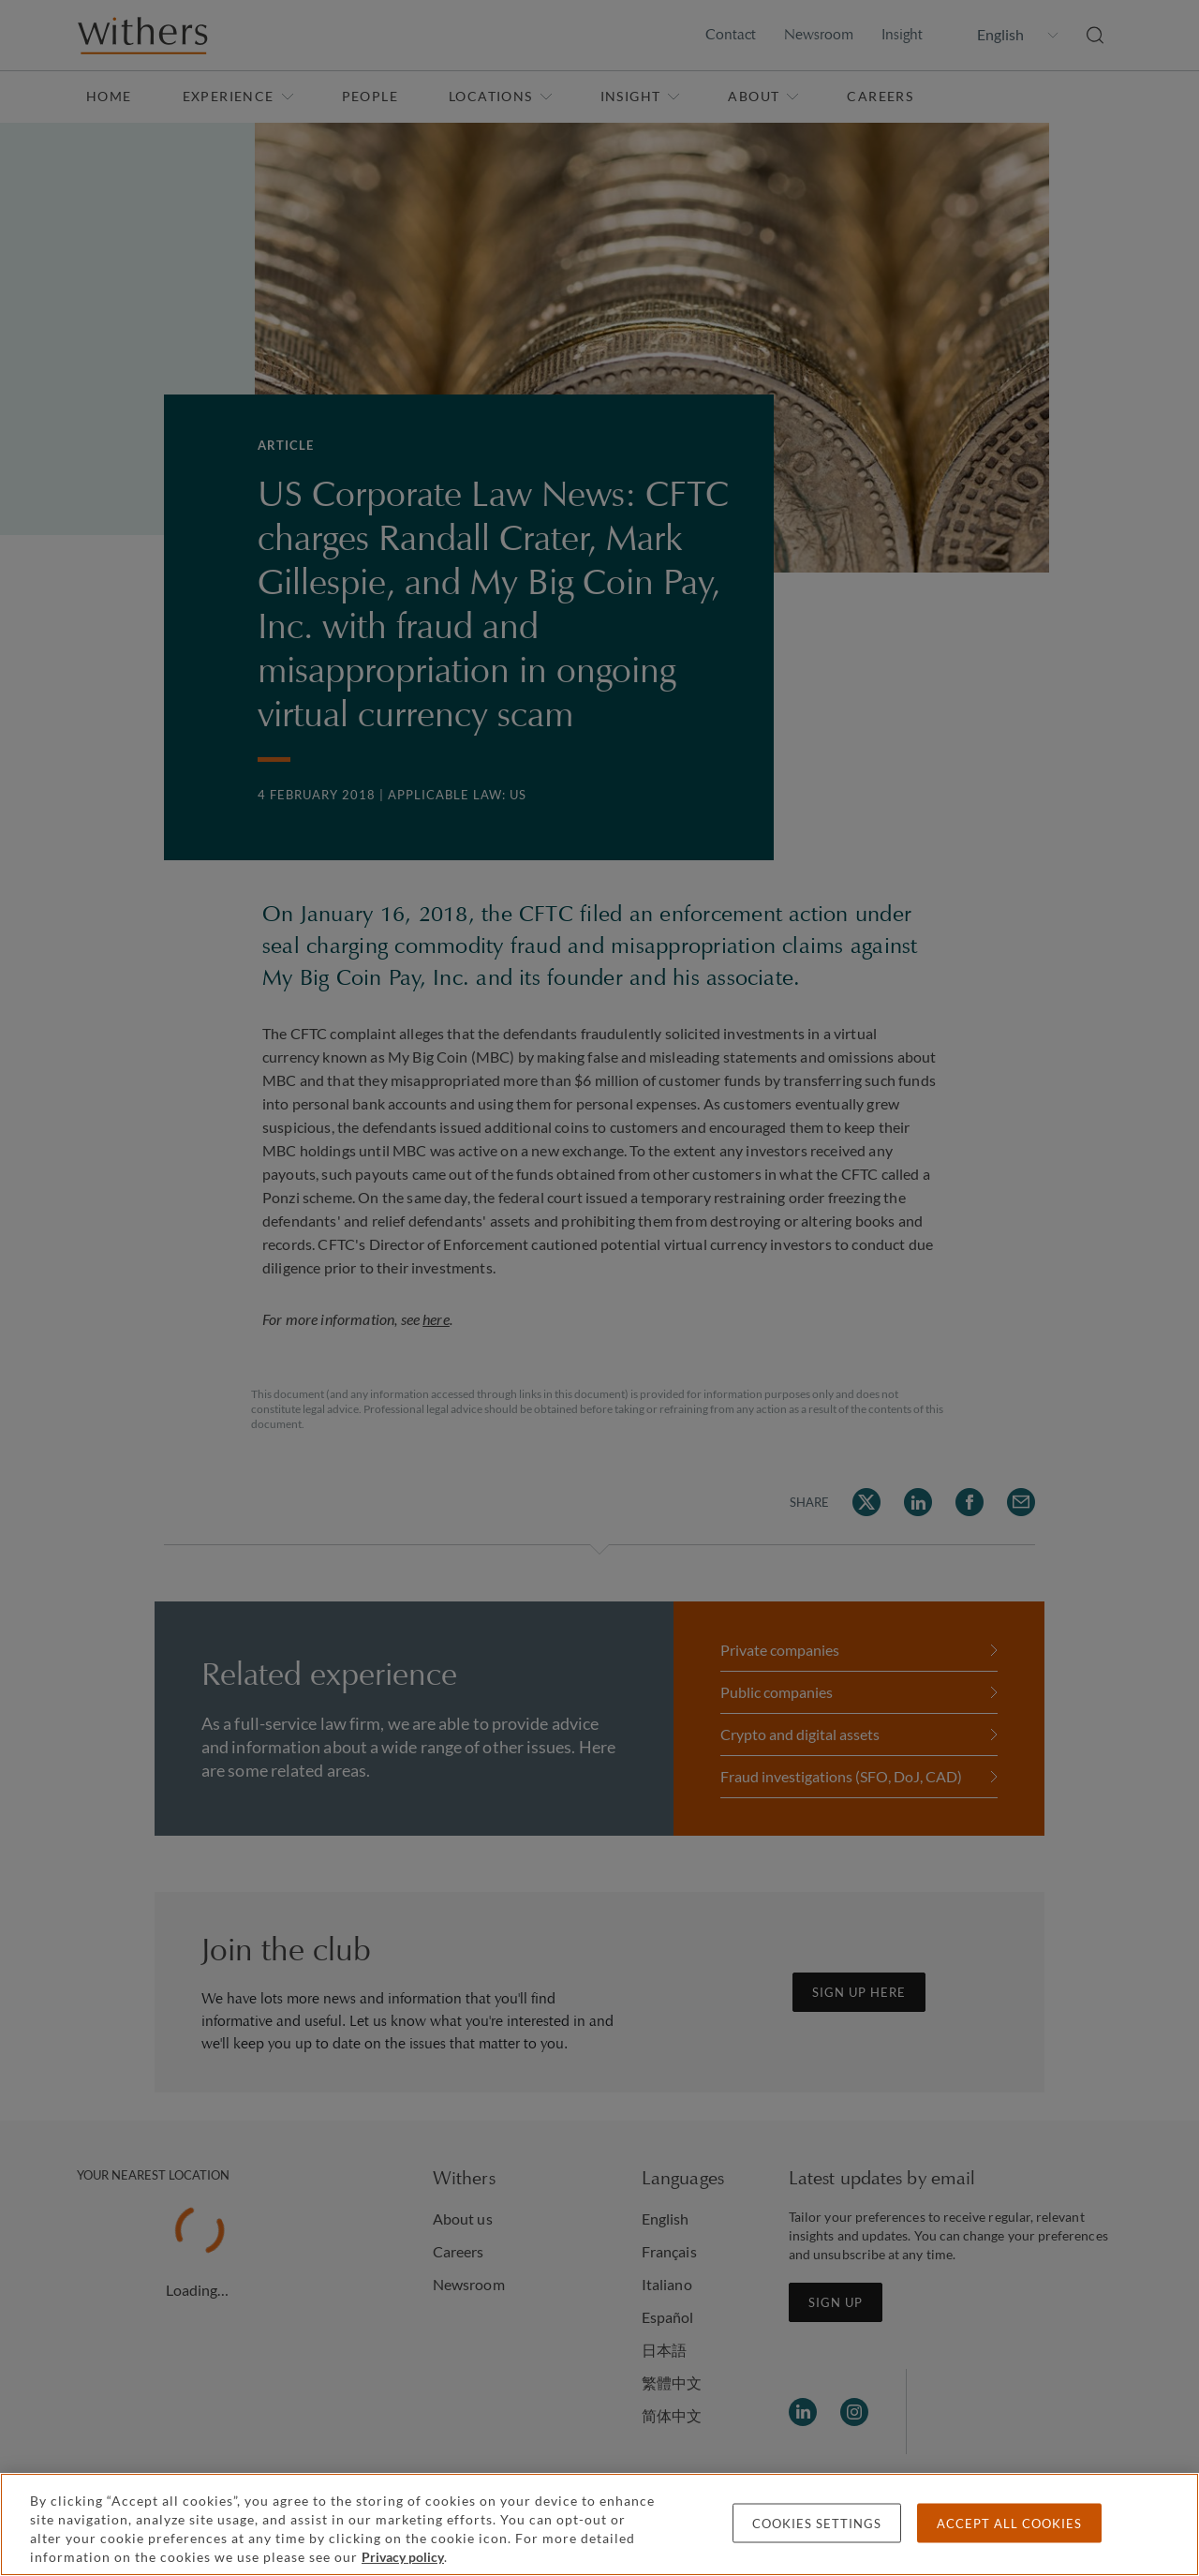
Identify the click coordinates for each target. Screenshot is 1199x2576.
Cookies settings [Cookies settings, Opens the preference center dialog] (816, 2523)
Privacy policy (403, 2557)
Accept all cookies (1009, 2523)
